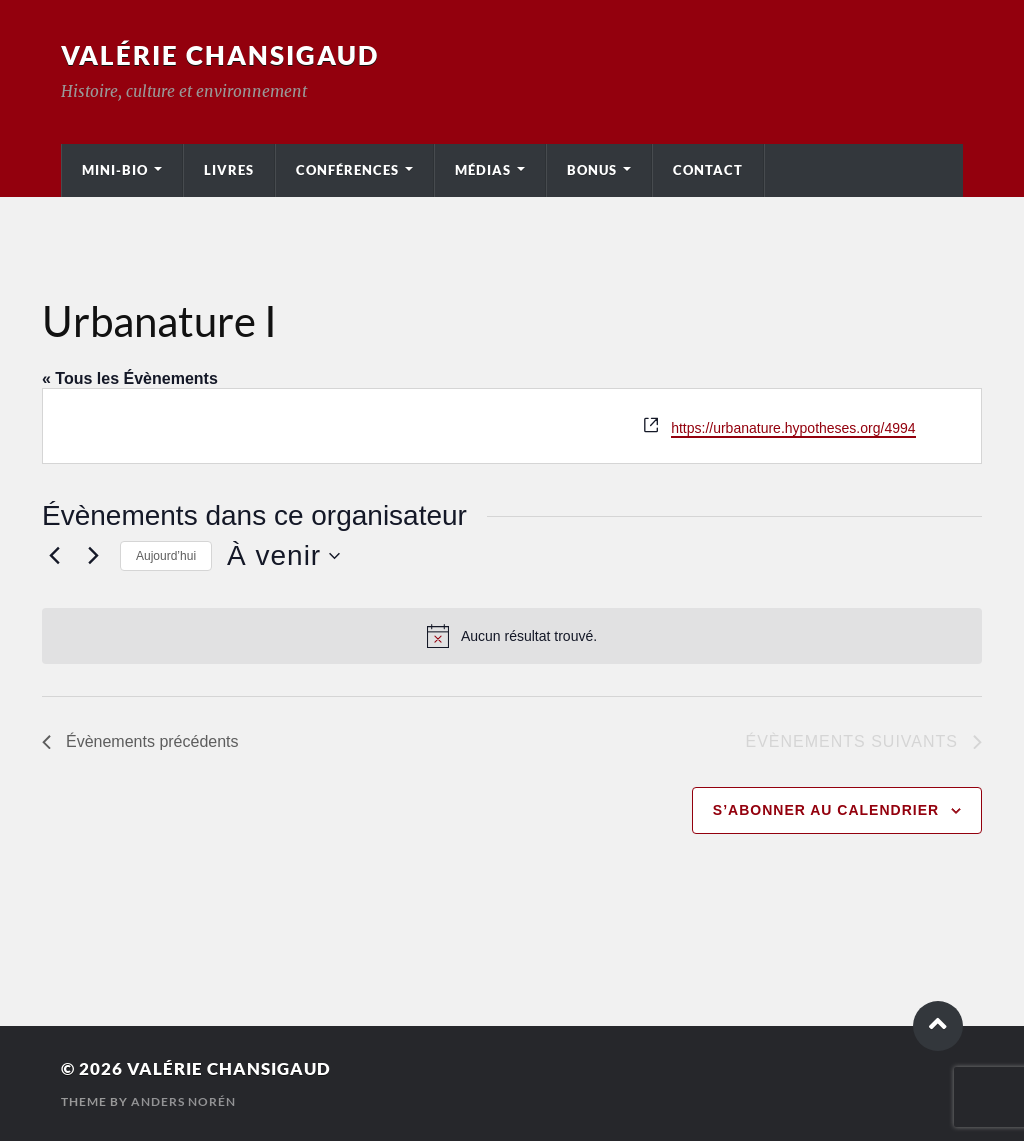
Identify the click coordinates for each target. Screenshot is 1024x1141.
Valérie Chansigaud (220, 55)
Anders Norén (183, 1101)
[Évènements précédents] (54, 556)
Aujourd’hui (166, 556)
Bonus (592, 170)
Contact (708, 170)
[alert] (512, 636)
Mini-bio (115, 170)
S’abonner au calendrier (826, 810)
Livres (229, 170)
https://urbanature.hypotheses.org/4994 (793, 428)
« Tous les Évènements (130, 378)
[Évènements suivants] (93, 556)
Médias (483, 170)
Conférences (347, 170)
